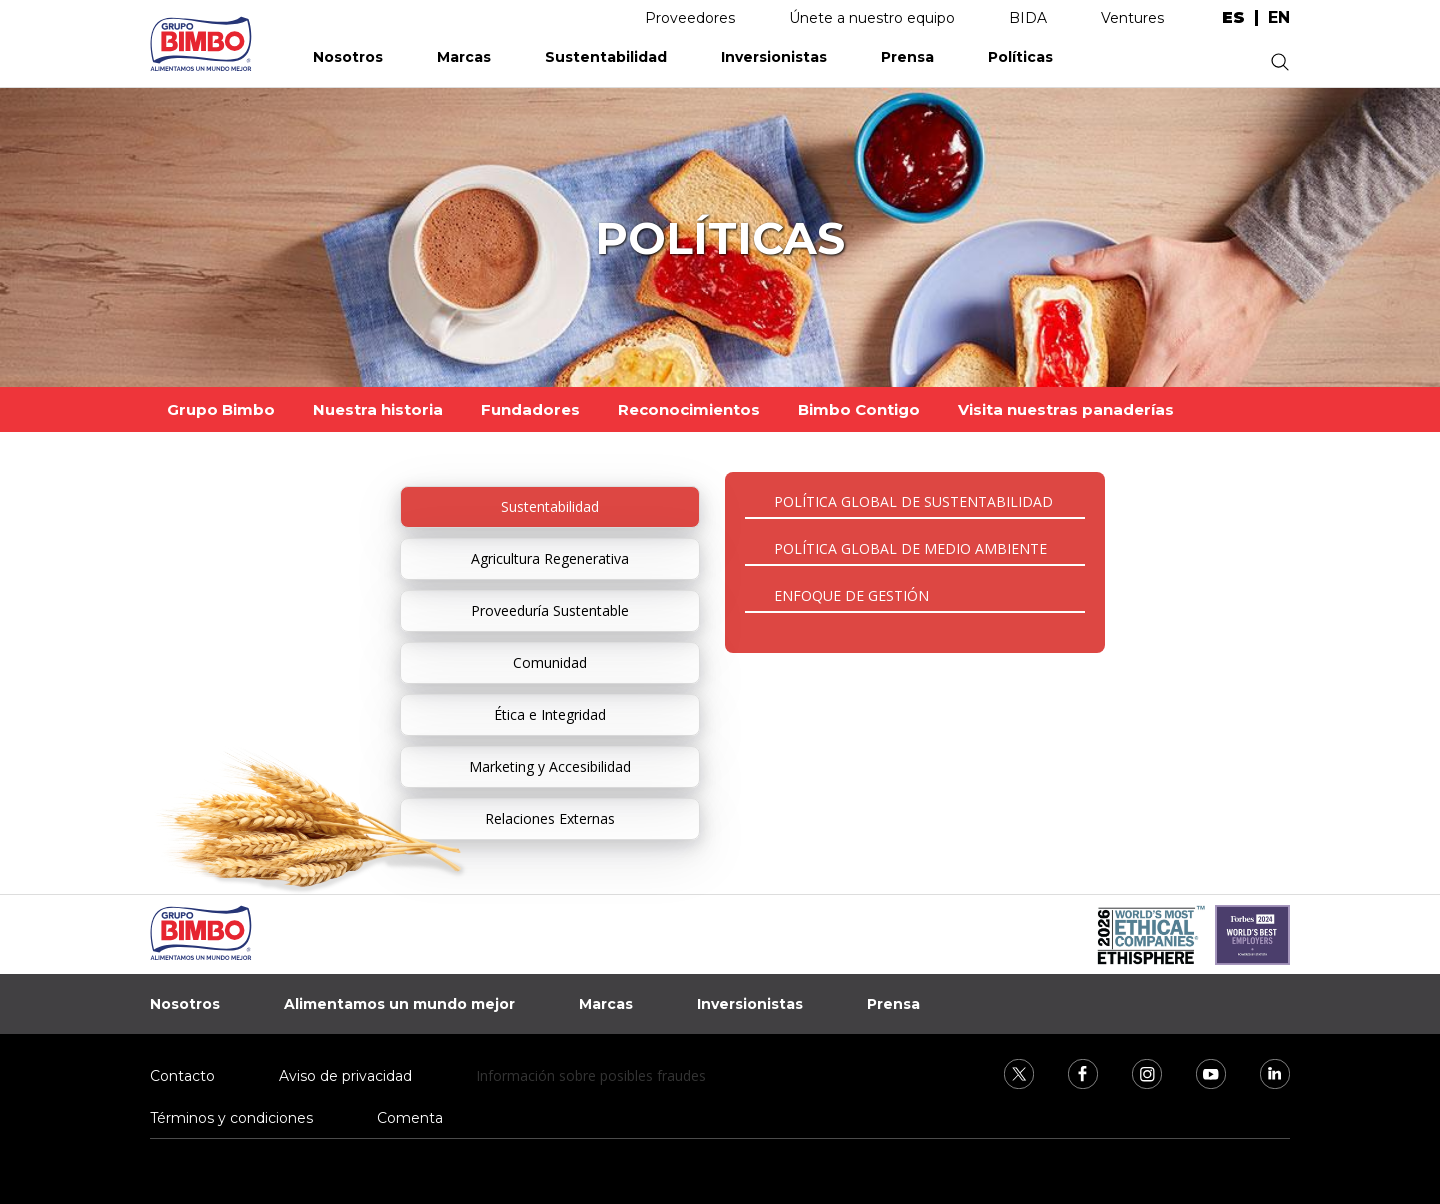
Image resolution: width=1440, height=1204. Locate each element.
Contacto (182, 1076)
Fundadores (530, 409)
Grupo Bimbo (221, 409)
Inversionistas (774, 57)
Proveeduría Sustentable (550, 610)
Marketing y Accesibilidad (550, 766)
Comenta (410, 1118)
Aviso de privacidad (345, 1076)
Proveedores (690, 18)
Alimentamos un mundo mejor (399, 1004)
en (1279, 18)
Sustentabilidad (606, 57)
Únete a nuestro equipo (872, 18)
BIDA (1028, 18)
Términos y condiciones (231, 1118)
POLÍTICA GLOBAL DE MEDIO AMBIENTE (910, 548)
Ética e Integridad (550, 714)
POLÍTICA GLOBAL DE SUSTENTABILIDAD (913, 501)
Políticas (1020, 57)
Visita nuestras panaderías (1066, 409)
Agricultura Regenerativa (550, 558)
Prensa (907, 57)
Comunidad (550, 662)
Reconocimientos (689, 409)
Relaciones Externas (550, 818)
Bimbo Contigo (859, 409)
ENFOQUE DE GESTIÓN (851, 595)
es (1233, 18)
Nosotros (348, 57)
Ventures (1132, 18)
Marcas (464, 57)
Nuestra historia (378, 409)
